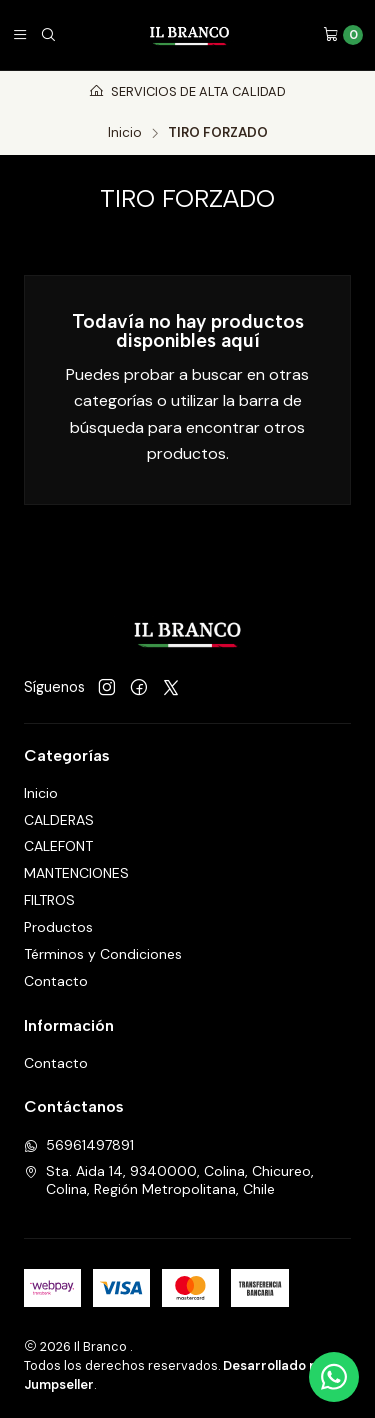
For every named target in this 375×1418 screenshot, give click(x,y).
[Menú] (20, 35)
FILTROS (49, 900)
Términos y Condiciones (103, 954)
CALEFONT (58, 846)
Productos (58, 927)
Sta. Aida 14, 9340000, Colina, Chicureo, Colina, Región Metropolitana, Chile (169, 1180)
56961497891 (79, 1145)
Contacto (56, 981)
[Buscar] (48, 35)
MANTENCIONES (76, 873)
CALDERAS (59, 820)
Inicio (125, 133)
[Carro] (343, 35)
